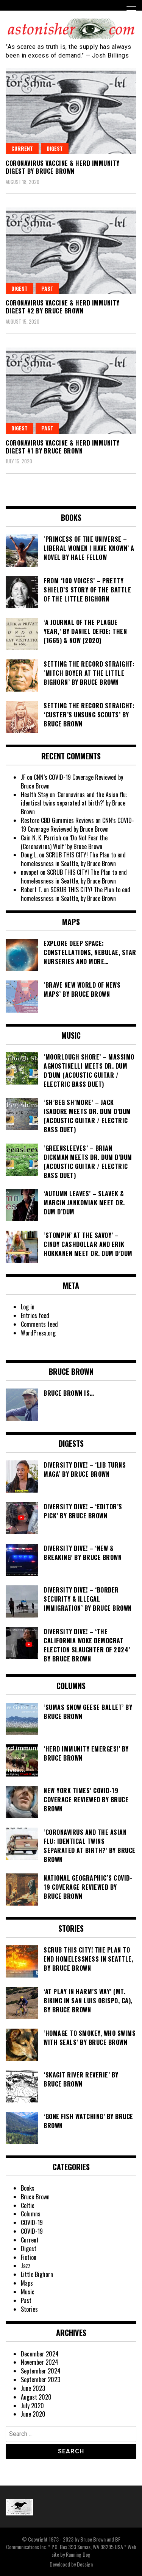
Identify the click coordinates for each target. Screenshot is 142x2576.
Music (27, 2291)
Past (47, 288)
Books (27, 2188)
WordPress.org (38, 1332)
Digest (55, 148)
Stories (29, 2309)
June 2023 (33, 2388)
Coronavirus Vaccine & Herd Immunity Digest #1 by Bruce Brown (63, 446)
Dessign (85, 2564)
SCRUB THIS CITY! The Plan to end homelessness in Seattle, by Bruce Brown (73, 859)
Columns (31, 2213)
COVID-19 (32, 2222)
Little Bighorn (37, 2274)
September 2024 (41, 2370)
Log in (27, 1306)
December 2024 (40, 2353)
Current (22, 148)
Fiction (28, 2257)
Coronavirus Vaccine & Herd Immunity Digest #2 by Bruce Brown (63, 306)
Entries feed (35, 1315)
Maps (27, 2283)
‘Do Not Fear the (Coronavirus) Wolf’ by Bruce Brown (64, 842)
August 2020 (36, 2396)
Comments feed (39, 1324)
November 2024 (39, 2362)
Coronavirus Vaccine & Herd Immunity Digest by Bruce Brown (63, 167)
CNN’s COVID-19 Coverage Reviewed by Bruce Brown (72, 781)
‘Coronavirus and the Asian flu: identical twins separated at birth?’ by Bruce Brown (74, 803)
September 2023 (40, 2379)
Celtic (27, 2205)
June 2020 (33, 2414)
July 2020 (32, 2405)
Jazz (25, 2265)
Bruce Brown (35, 2196)
